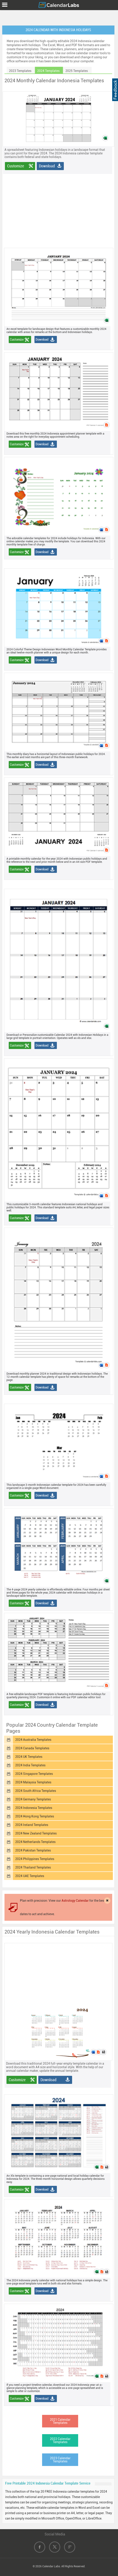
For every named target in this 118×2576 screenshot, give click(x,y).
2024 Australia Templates (33, 1739)
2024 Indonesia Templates (33, 1808)
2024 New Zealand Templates (36, 1833)
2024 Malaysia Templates (33, 1782)
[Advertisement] (59, 16)
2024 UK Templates (28, 1756)
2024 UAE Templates (29, 1876)
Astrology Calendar (75, 1900)
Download (47, 166)
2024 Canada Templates (32, 1748)
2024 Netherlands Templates (35, 1842)
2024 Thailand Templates (33, 1867)
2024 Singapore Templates (34, 1774)
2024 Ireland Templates (31, 1825)
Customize (15, 166)
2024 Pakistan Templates (33, 1850)
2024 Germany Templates (33, 1799)
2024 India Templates (30, 1765)
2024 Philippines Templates (34, 1859)
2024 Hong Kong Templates (34, 1816)
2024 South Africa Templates (35, 1791)
